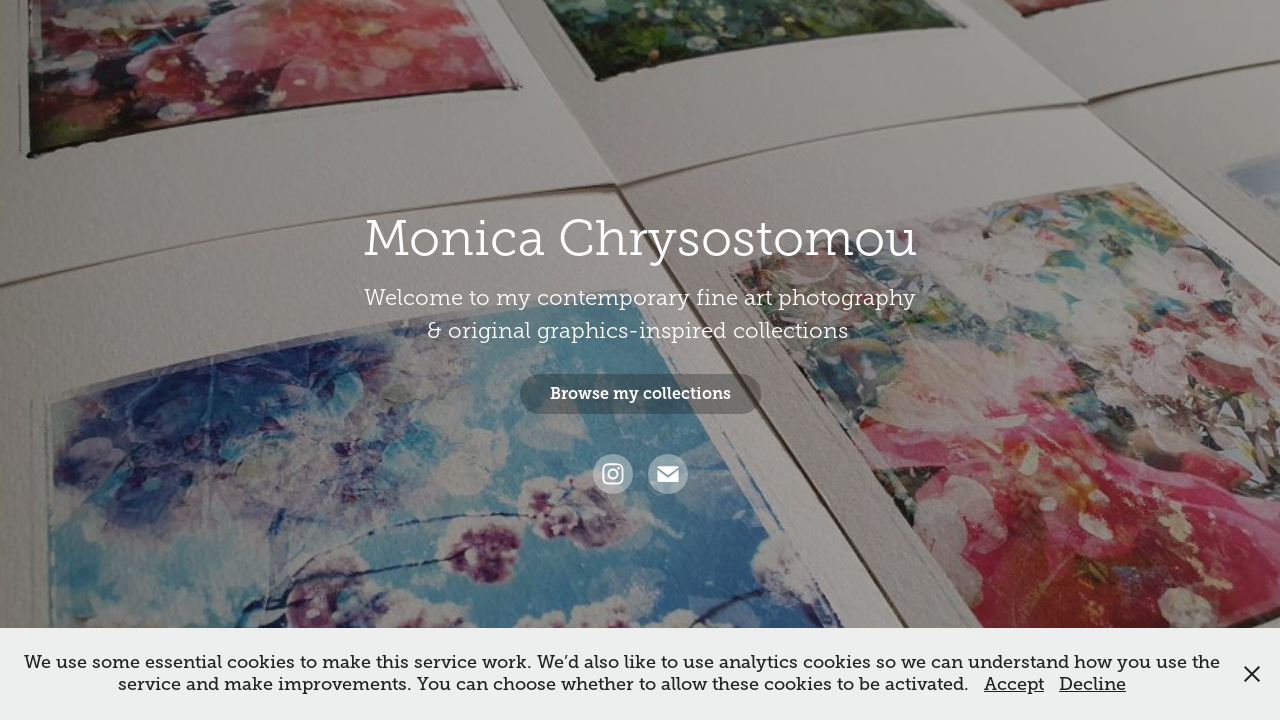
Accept (1014, 684)
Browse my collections (640, 393)
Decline (1092, 684)
